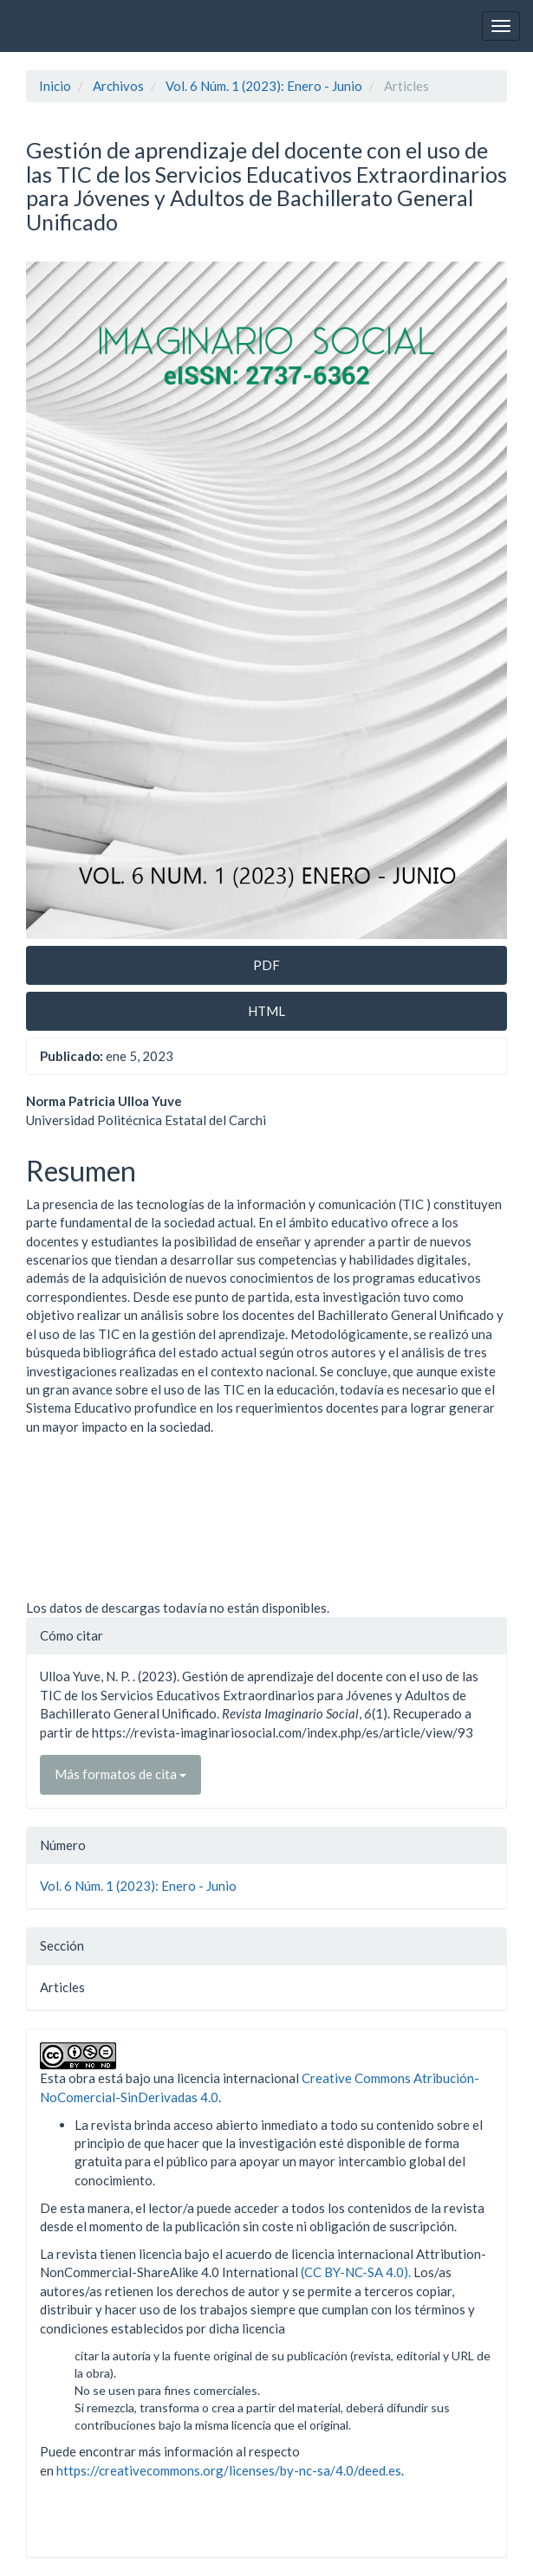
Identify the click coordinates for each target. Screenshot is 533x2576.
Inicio (55, 86)
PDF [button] (266, 965)
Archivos (118, 86)
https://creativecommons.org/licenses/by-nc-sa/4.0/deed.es (228, 2470)
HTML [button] (266, 1011)
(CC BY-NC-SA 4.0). (356, 2272)
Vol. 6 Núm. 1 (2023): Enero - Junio (264, 86)
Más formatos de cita (120, 1774)
